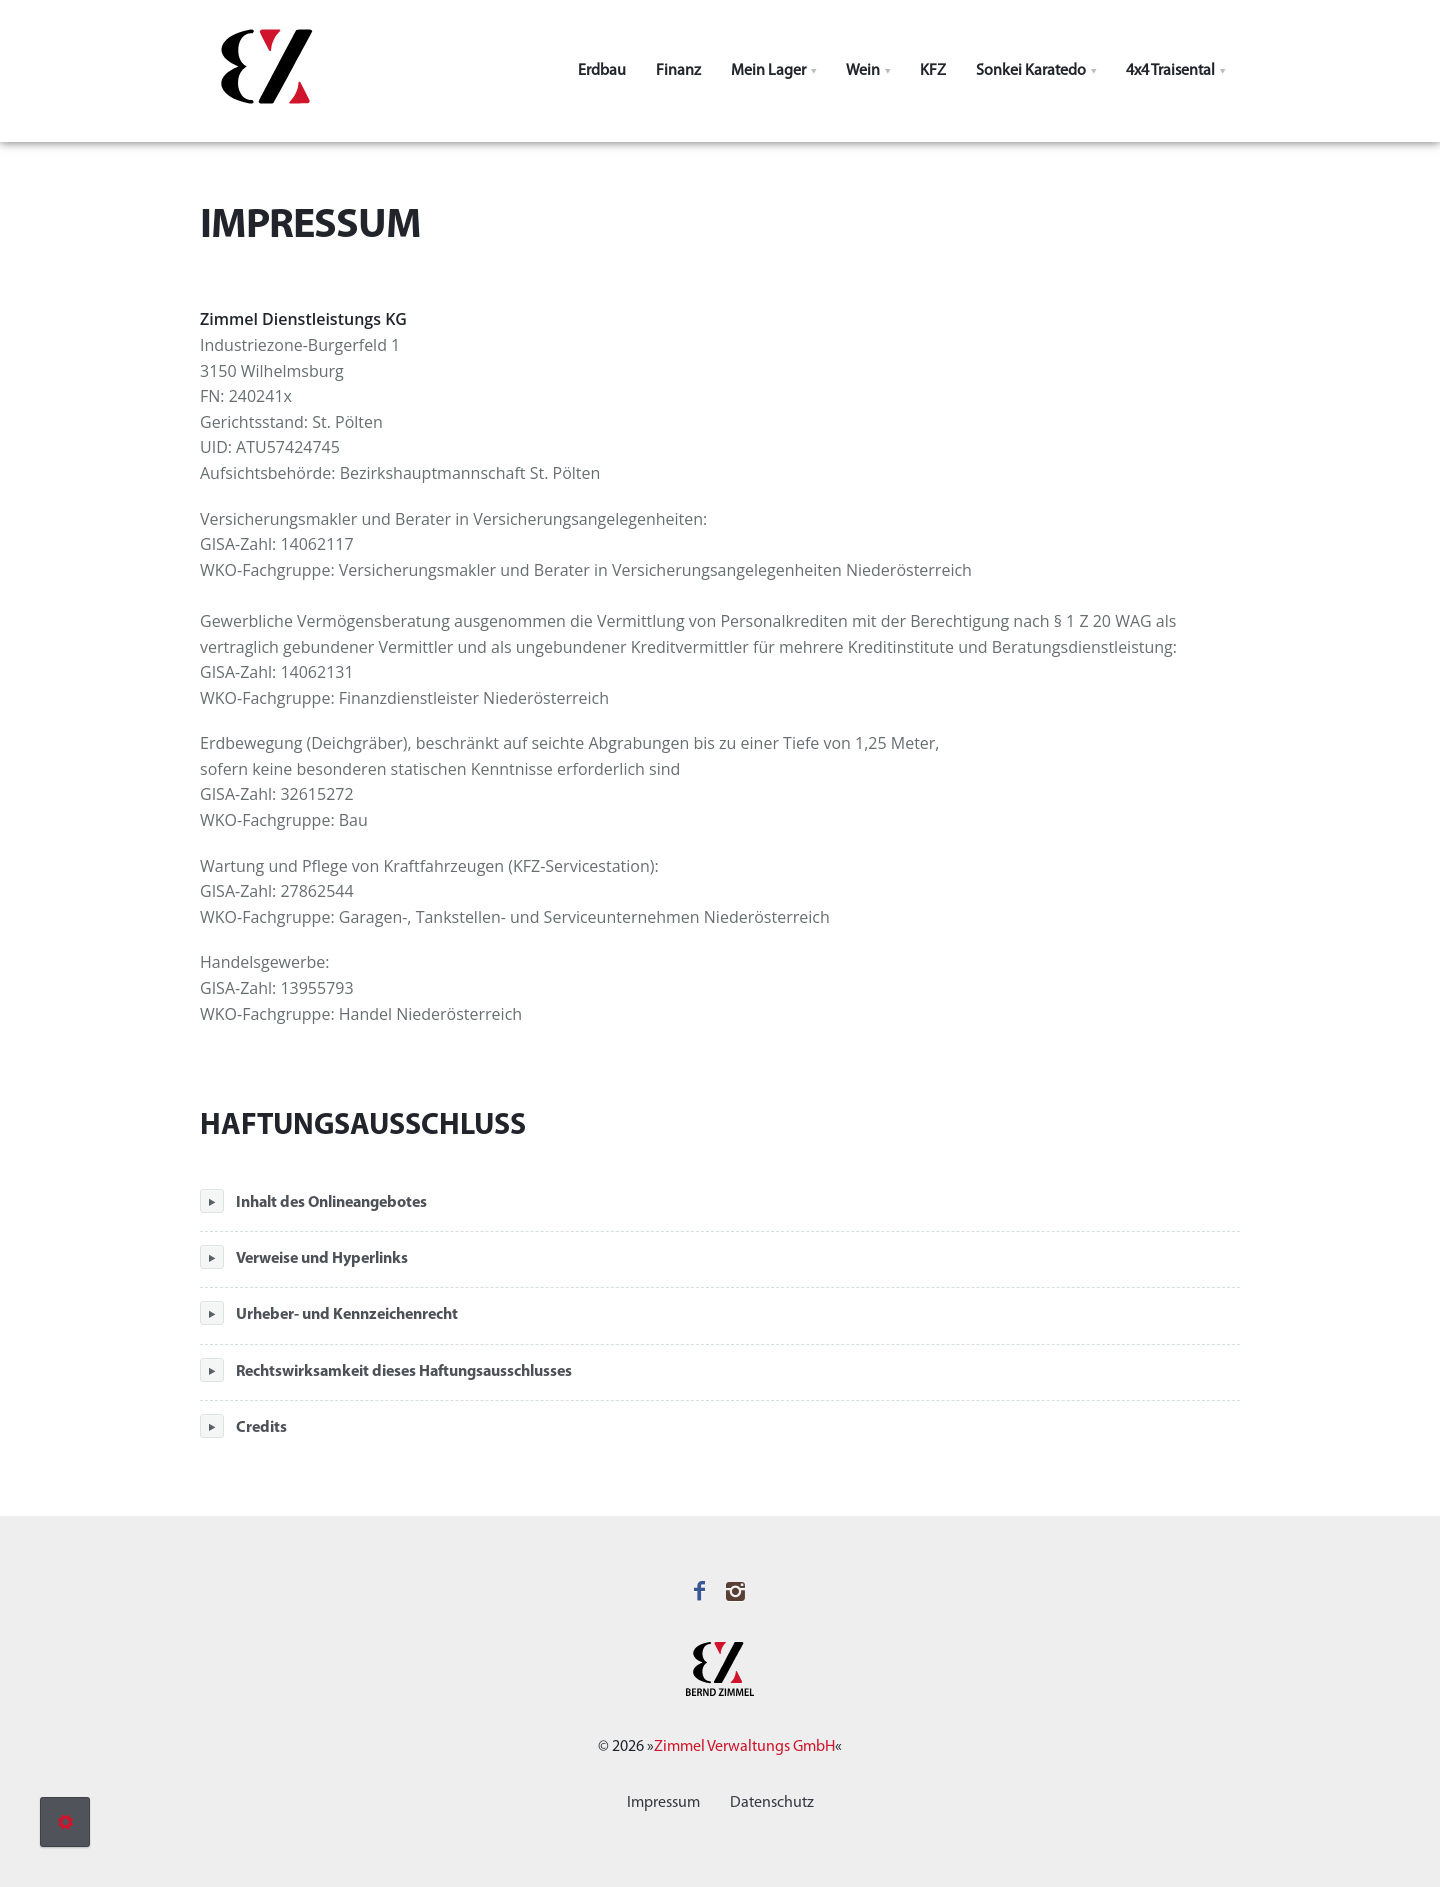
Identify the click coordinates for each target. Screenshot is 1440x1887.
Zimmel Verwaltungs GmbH (744, 1747)
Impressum (663, 1803)
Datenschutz (772, 1803)
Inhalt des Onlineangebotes (313, 1201)
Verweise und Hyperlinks (304, 1257)
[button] (773, 71)
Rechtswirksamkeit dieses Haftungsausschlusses (386, 1370)
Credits (243, 1426)
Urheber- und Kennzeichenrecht (329, 1313)
